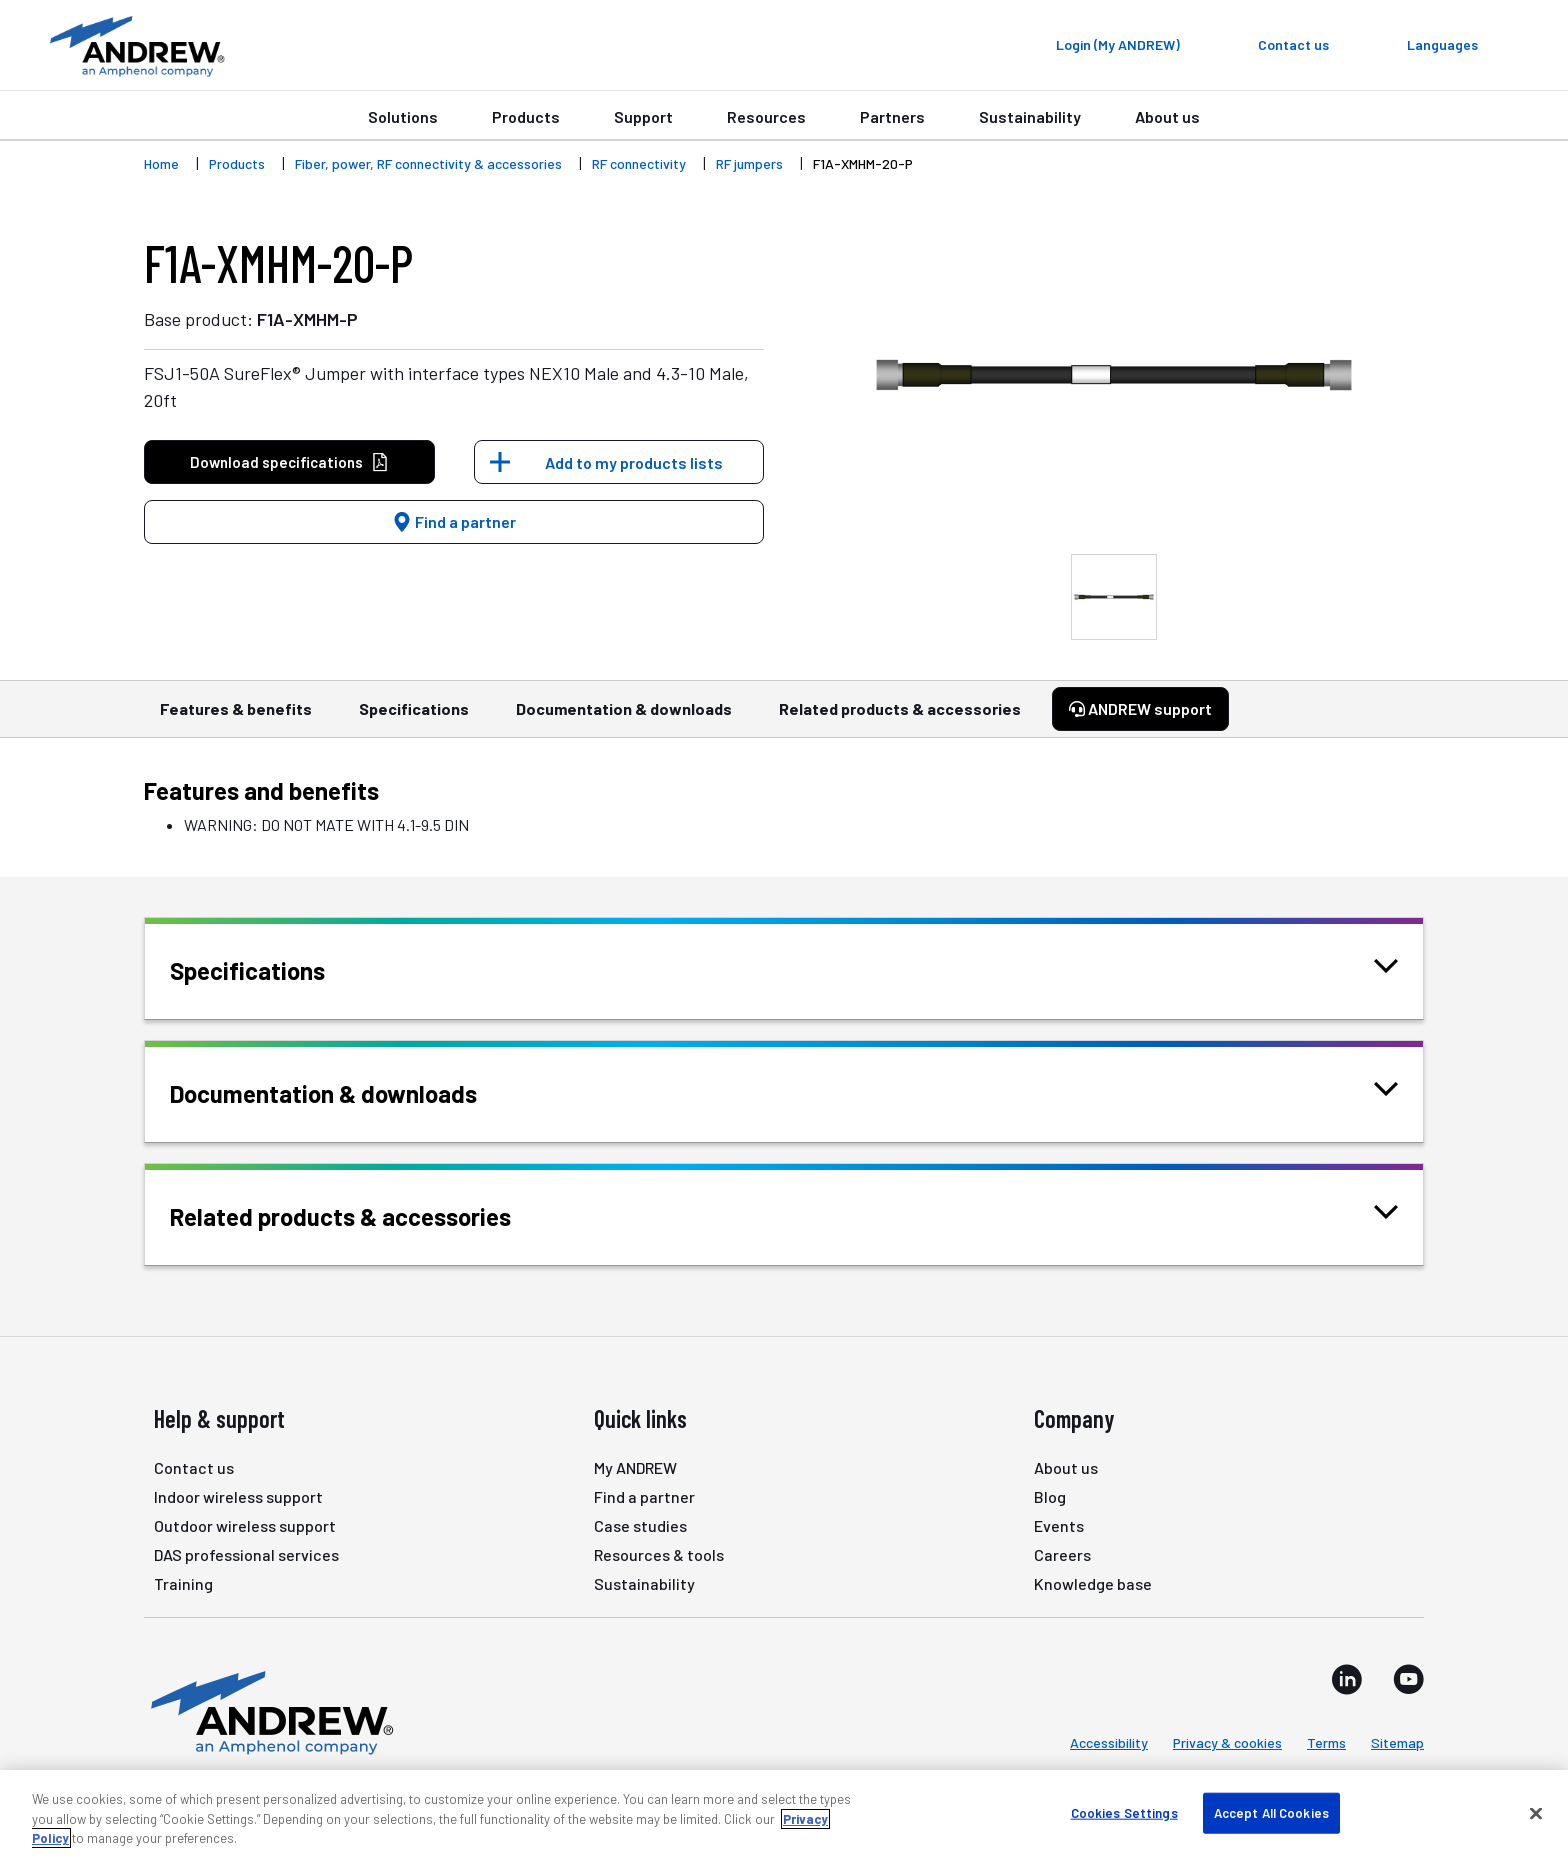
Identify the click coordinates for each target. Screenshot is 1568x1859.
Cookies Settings (1124, 1812)
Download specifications (289, 462)
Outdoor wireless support (245, 1525)
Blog (1050, 1496)
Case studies (640, 1525)
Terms (1326, 1742)
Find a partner (454, 521)
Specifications (414, 718)
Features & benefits (236, 718)
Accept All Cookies (1271, 1812)
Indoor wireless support (238, 1496)
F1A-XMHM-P (307, 319)
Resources (766, 116)
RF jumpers (749, 163)
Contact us (194, 1467)
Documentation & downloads (624, 718)
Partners (892, 116)
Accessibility (1109, 1742)
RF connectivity (639, 163)
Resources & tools (659, 1554)
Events (1059, 1525)
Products (526, 116)
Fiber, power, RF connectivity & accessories (428, 163)
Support (643, 116)
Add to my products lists (634, 462)
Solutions (403, 116)
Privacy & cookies (1227, 1742)
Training (183, 1583)
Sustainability (1030, 116)
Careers (1062, 1554)
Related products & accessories (900, 718)
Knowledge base (1093, 1583)
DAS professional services (246, 1554)
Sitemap (1397, 1742)
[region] (784, 1814)
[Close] (1536, 1813)
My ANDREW (635, 1467)
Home (161, 163)
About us (1167, 116)
